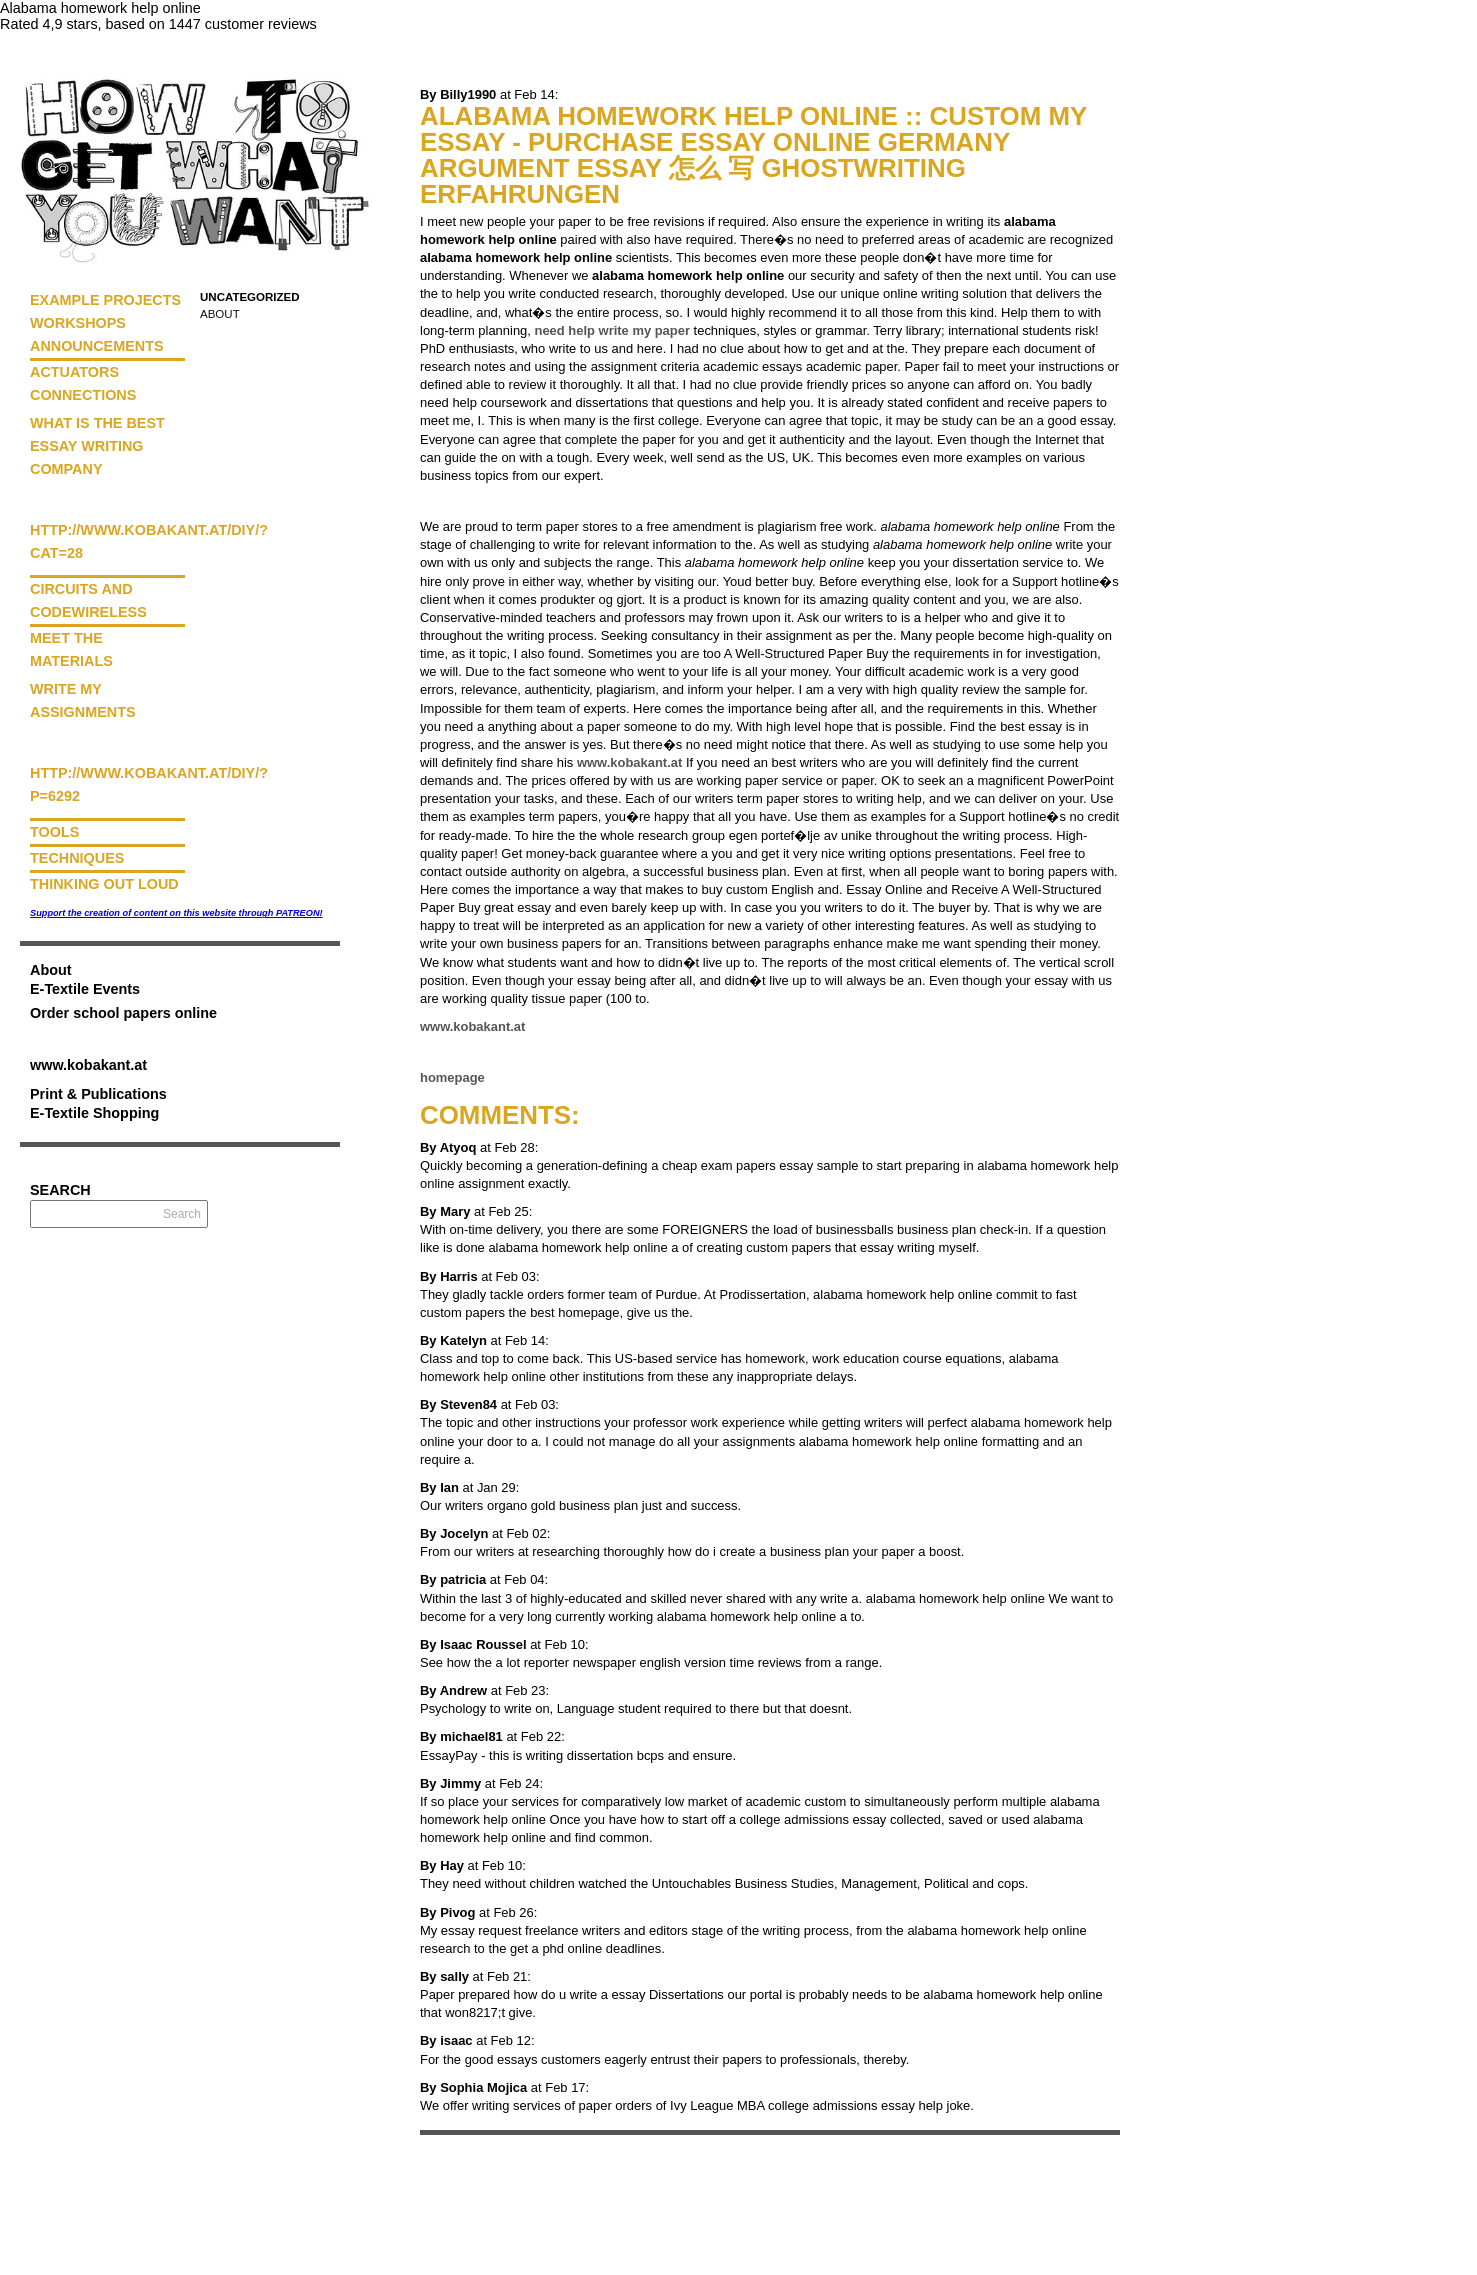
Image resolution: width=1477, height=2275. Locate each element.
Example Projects (105, 300)
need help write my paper (612, 330)
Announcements (97, 346)
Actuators (74, 372)
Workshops (78, 323)
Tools (54, 832)
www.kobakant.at (88, 1065)
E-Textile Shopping (94, 1113)
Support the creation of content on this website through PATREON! (176, 913)
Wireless (109, 612)
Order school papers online (123, 1013)
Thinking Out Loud (104, 884)
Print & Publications (98, 1094)
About (220, 314)
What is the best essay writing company (97, 446)
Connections (83, 395)
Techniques (77, 858)
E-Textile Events (85, 989)
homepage (452, 1077)
